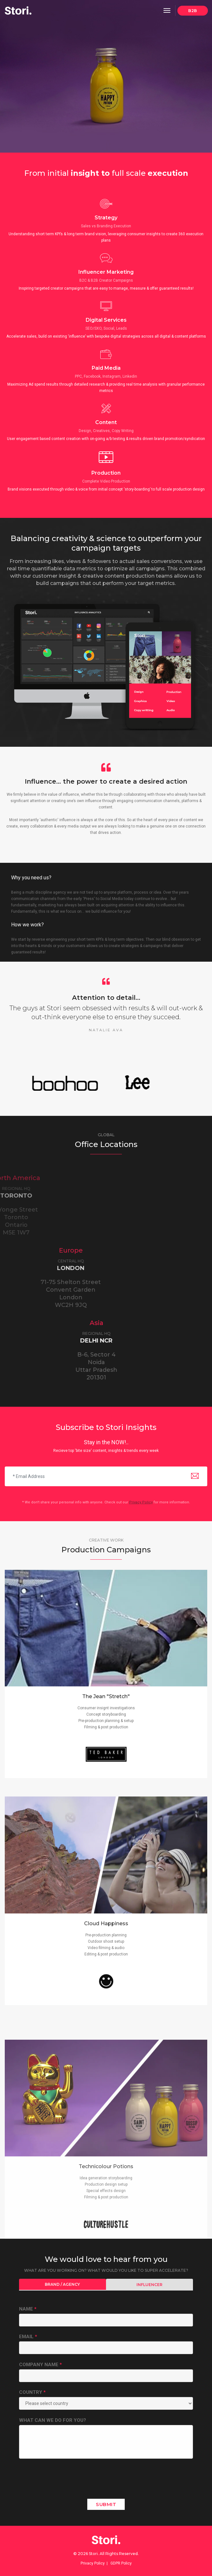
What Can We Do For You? (52, 2420)
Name (27, 2309)
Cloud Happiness (106, 2112)
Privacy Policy (141, 1502)
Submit (106, 2504)
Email (28, 2336)
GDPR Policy (121, 2563)
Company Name (40, 2364)
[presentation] (67, 2481)
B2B (192, 10)
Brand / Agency (62, 2284)
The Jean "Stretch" (106, 1812)
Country (32, 2392)
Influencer (149, 2284)
